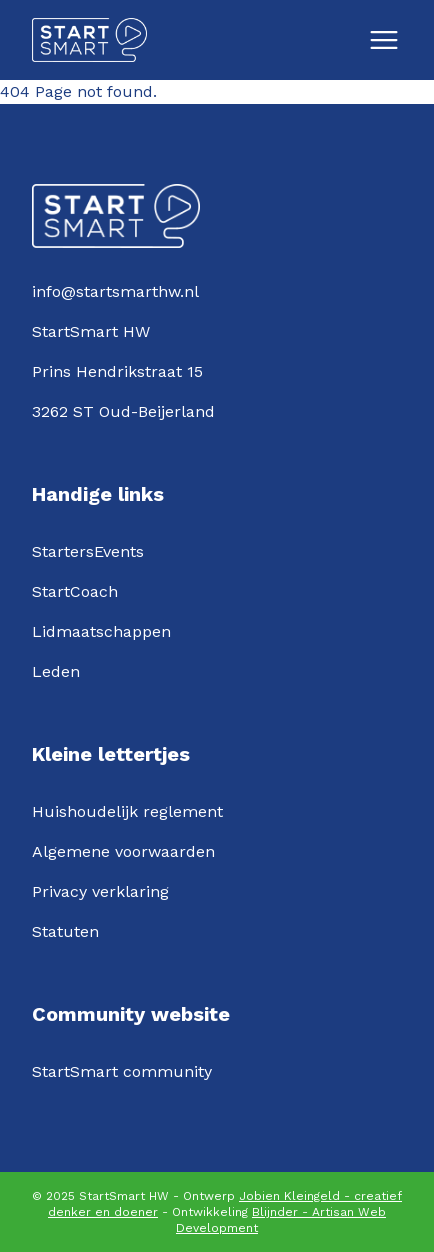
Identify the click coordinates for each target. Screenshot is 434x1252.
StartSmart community (122, 1071)
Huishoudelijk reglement (127, 811)
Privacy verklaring (100, 891)
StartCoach (75, 591)
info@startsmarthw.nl (115, 291)
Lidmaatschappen (101, 631)
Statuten (65, 931)
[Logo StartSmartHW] (89, 40)
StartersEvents (88, 551)
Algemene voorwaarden (123, 851)
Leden (56, 671)
